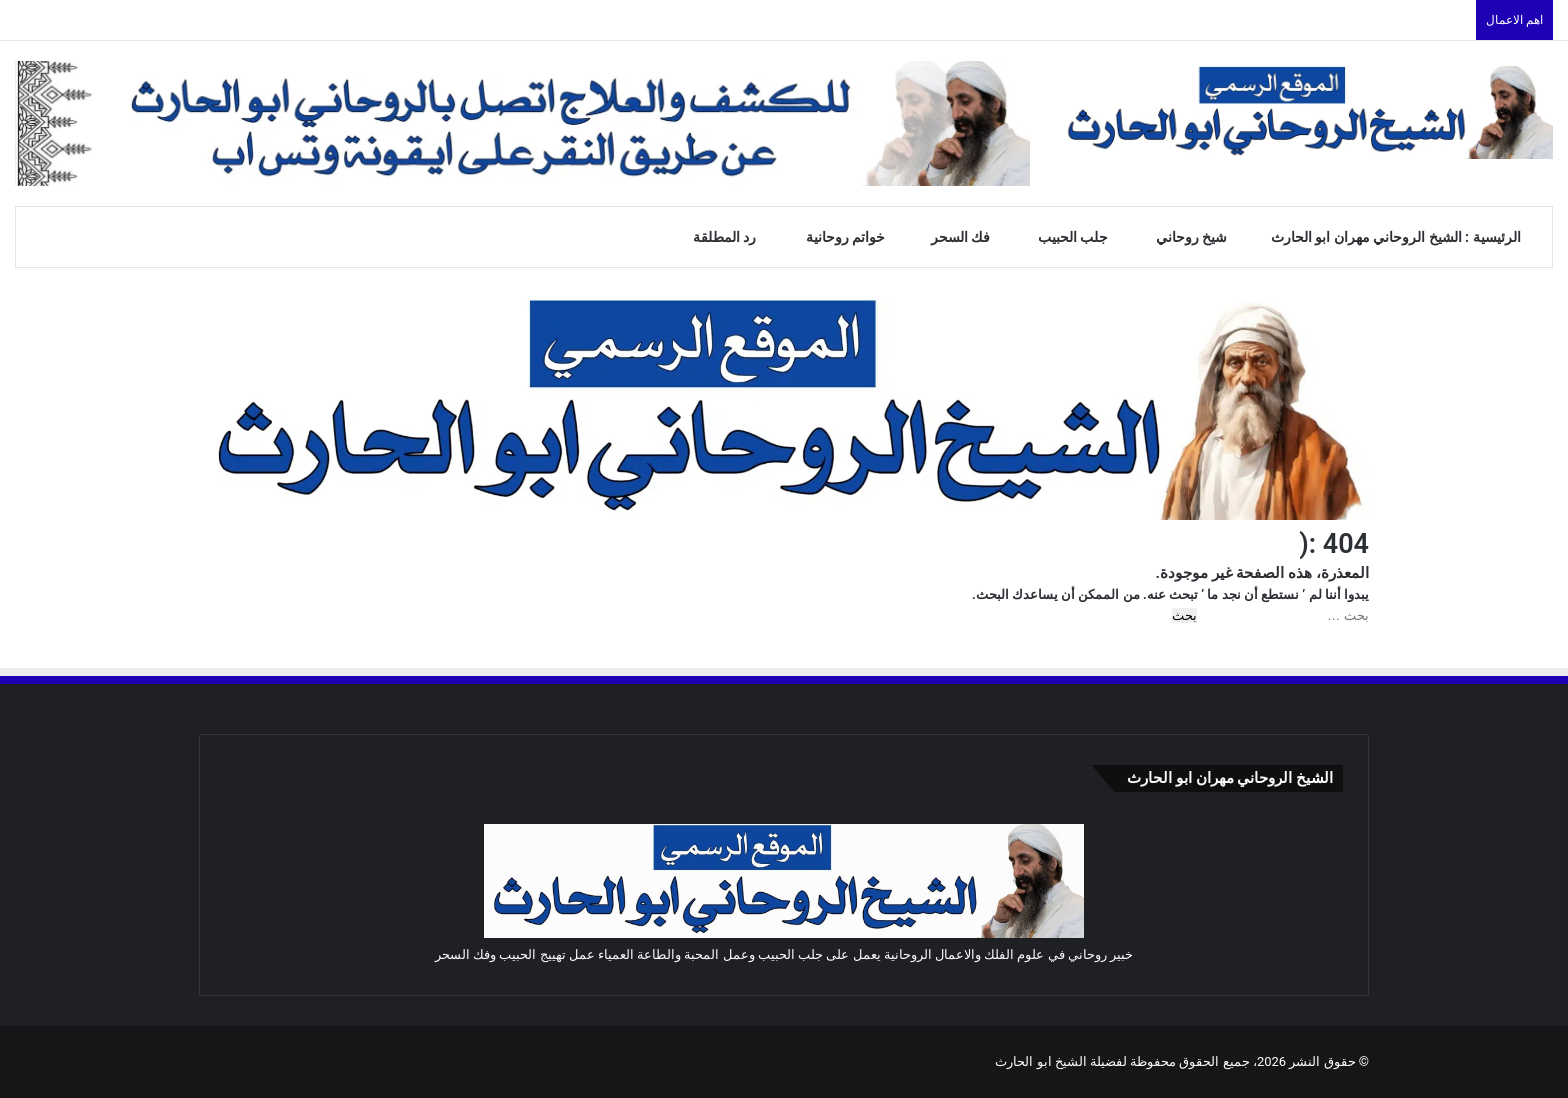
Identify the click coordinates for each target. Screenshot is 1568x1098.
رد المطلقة (735, 237)
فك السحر (970, 237)
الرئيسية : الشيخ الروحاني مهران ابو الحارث (1404, 237)
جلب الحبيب (1083, 237)
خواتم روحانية (854, 237)
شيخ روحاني (1199, 237)
